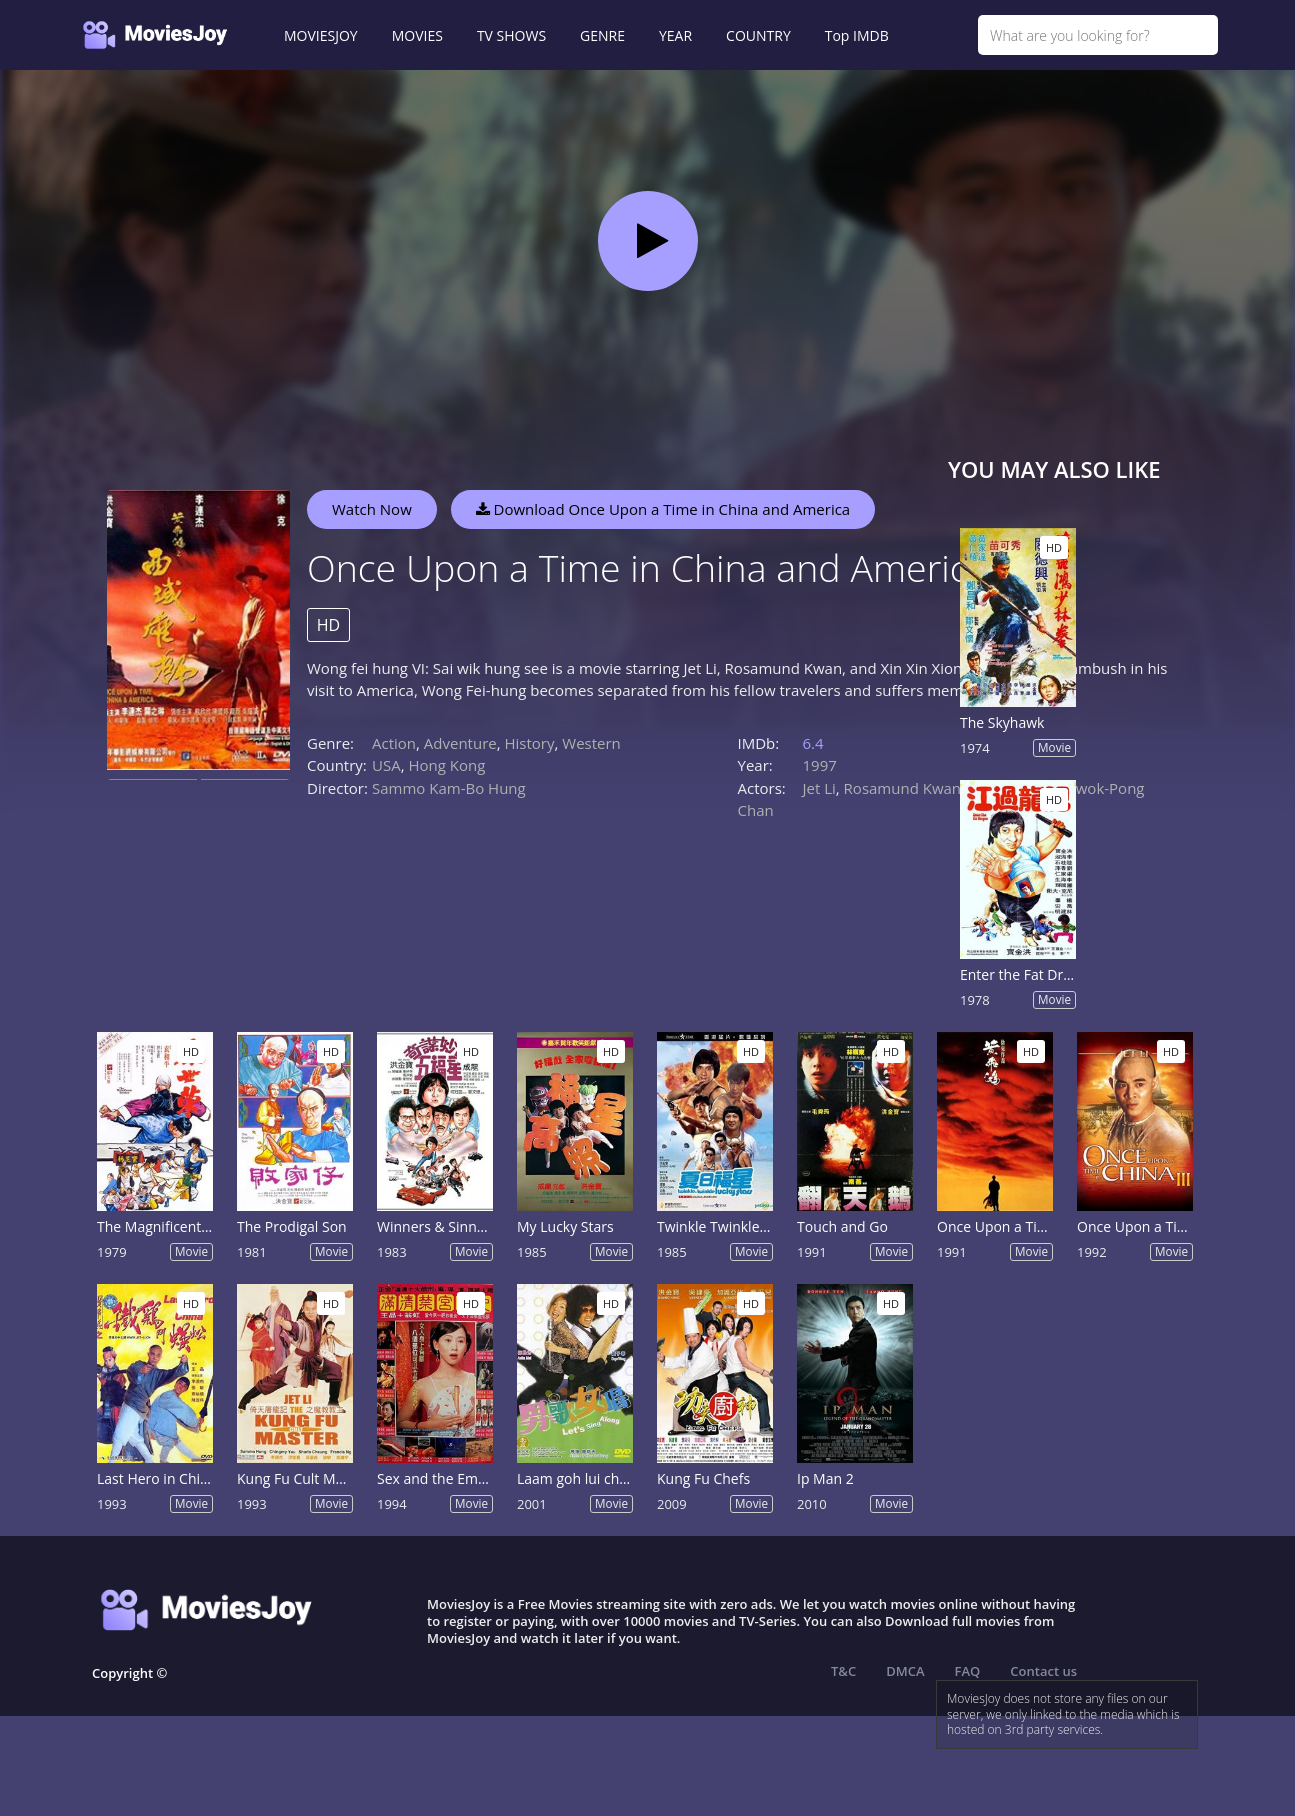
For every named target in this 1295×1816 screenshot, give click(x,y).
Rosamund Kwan (902, 788)
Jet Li (819, 788)
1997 (820, 765)
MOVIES (417, 35)
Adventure (460, 743)
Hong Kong (446, 765)
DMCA (905, 1671)
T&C (843, 1671)
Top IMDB (857, 35)
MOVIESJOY (321, 35)
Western (591, 743)
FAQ (968, 1671)
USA (386, 765)
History (529, 743)
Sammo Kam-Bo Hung (449, 788)
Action (394, 743)
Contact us (1043, 1671)
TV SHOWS (511, 35)
